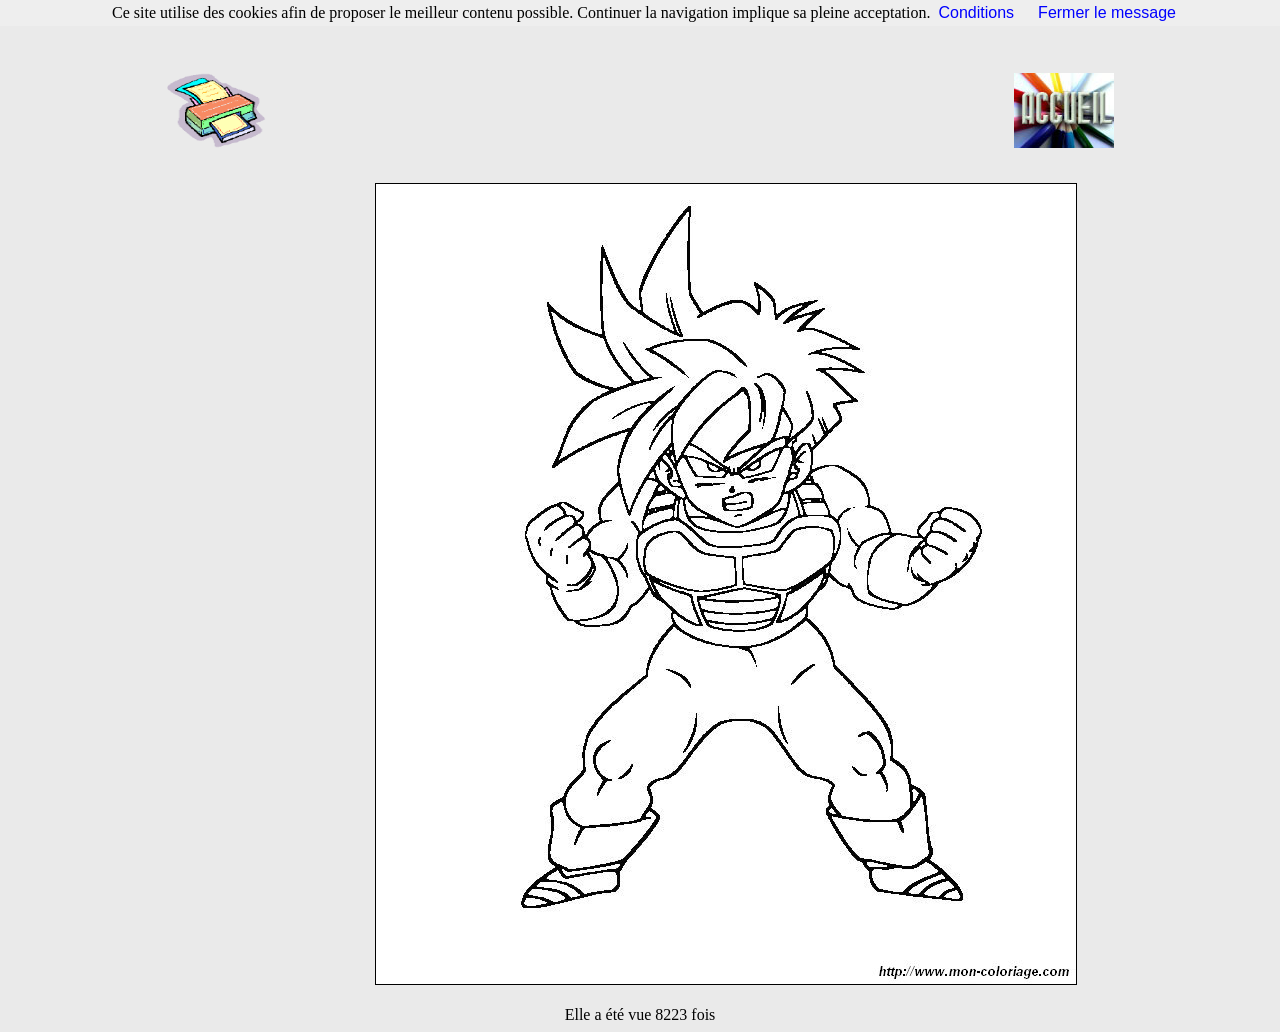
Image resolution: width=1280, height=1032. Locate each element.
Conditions (977, 12)
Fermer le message (1107, 12)
